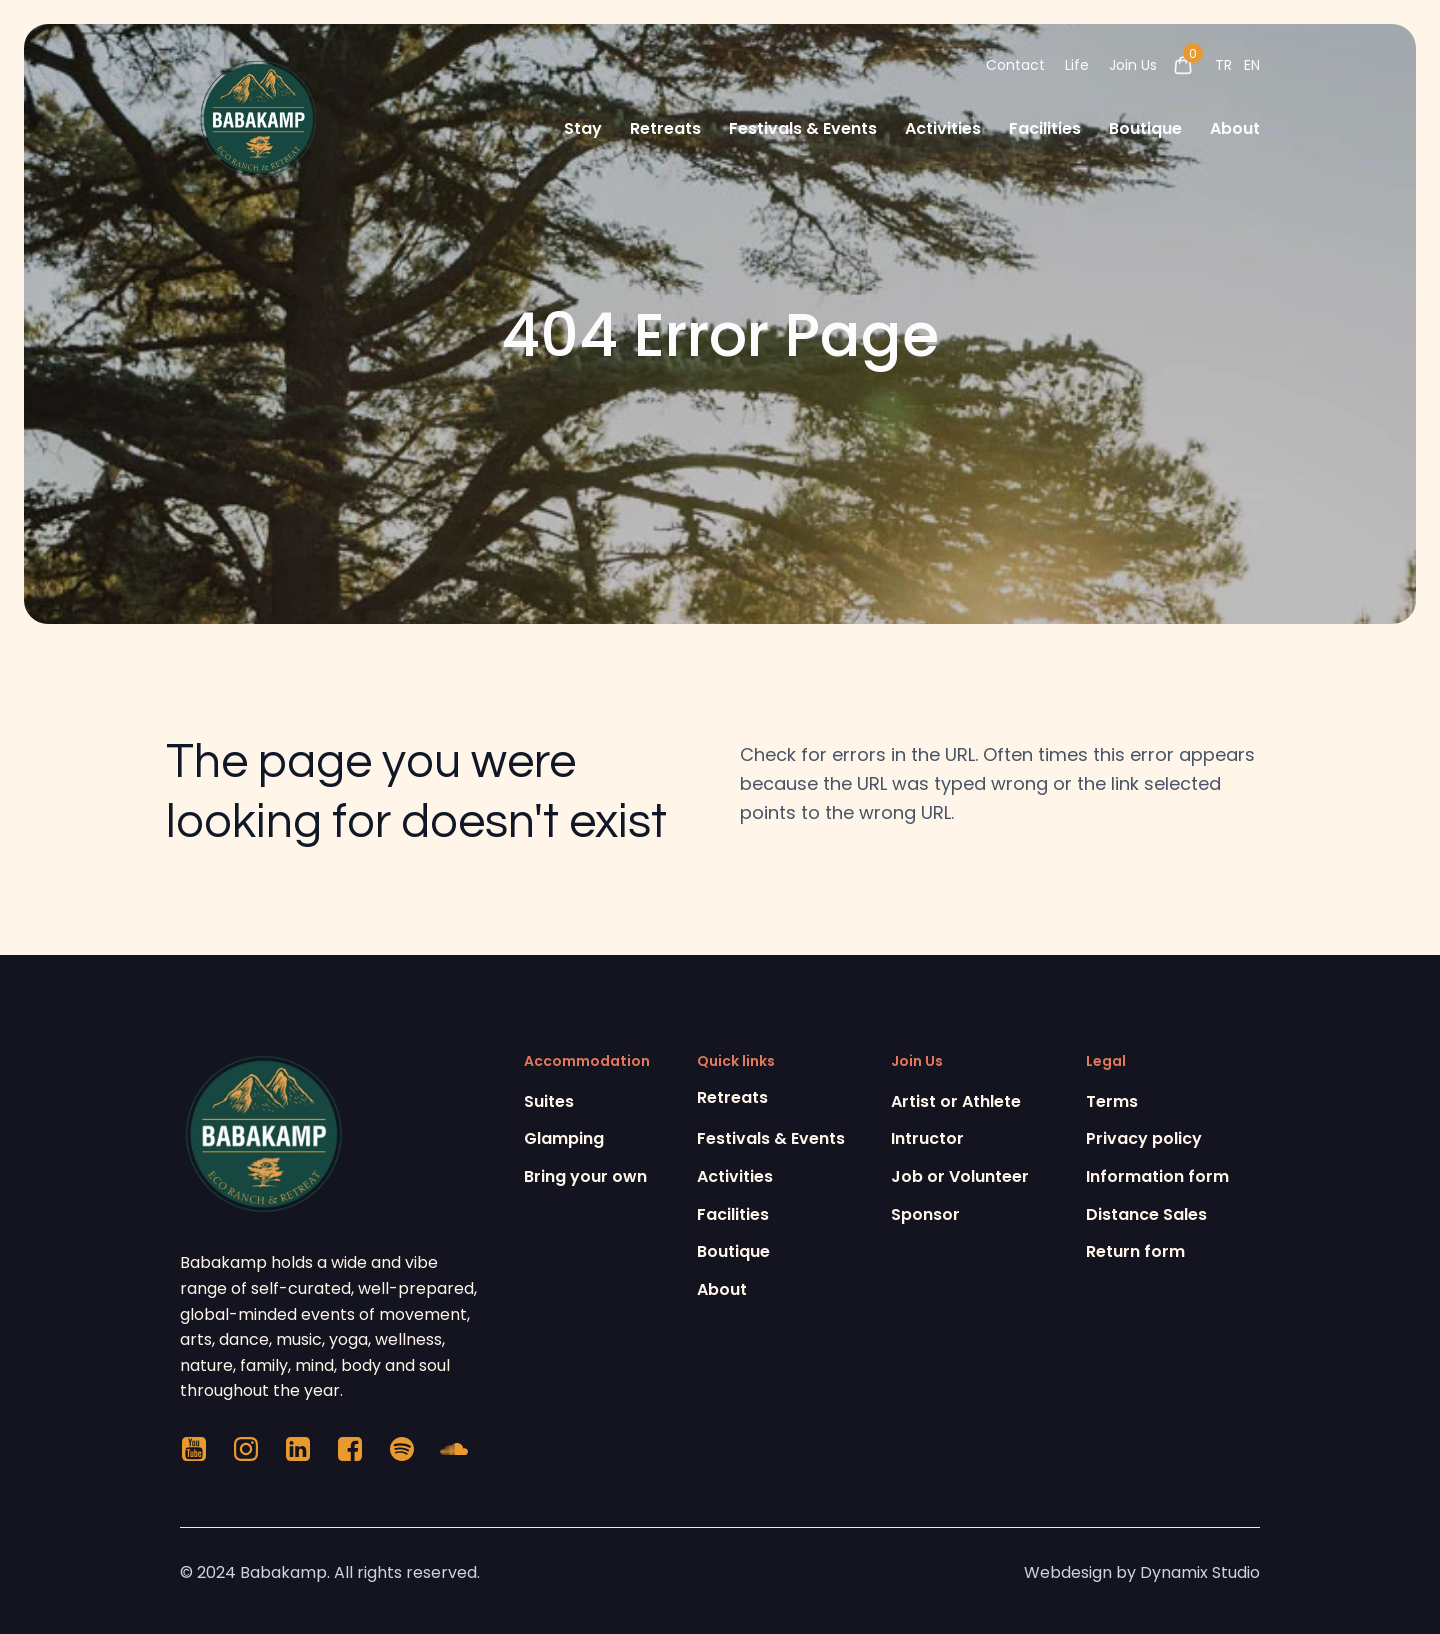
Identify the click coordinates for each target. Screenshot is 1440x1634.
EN (1252, 65)
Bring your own (585, 1176)
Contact (1015, 65)
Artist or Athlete (956, 1101)
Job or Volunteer (960, 1176)
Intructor (927, 1138)
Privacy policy (1144, 1138)
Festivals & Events (803, 128)
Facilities (1045, 128)
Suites (549, 1101)
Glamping (564, 1138)
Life (1077, 65)
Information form (1157, 1176)
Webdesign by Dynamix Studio (1142, 1572)
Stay (583, 128)
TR (1223, 65)
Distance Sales (1146, 1214)
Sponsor (925, 1214)
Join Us (1133, 65)
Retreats (665, 128)
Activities (943, 128)
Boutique (1145, 128)
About (1235, 128)
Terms (1112, 1101)
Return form (1135, 1251)
